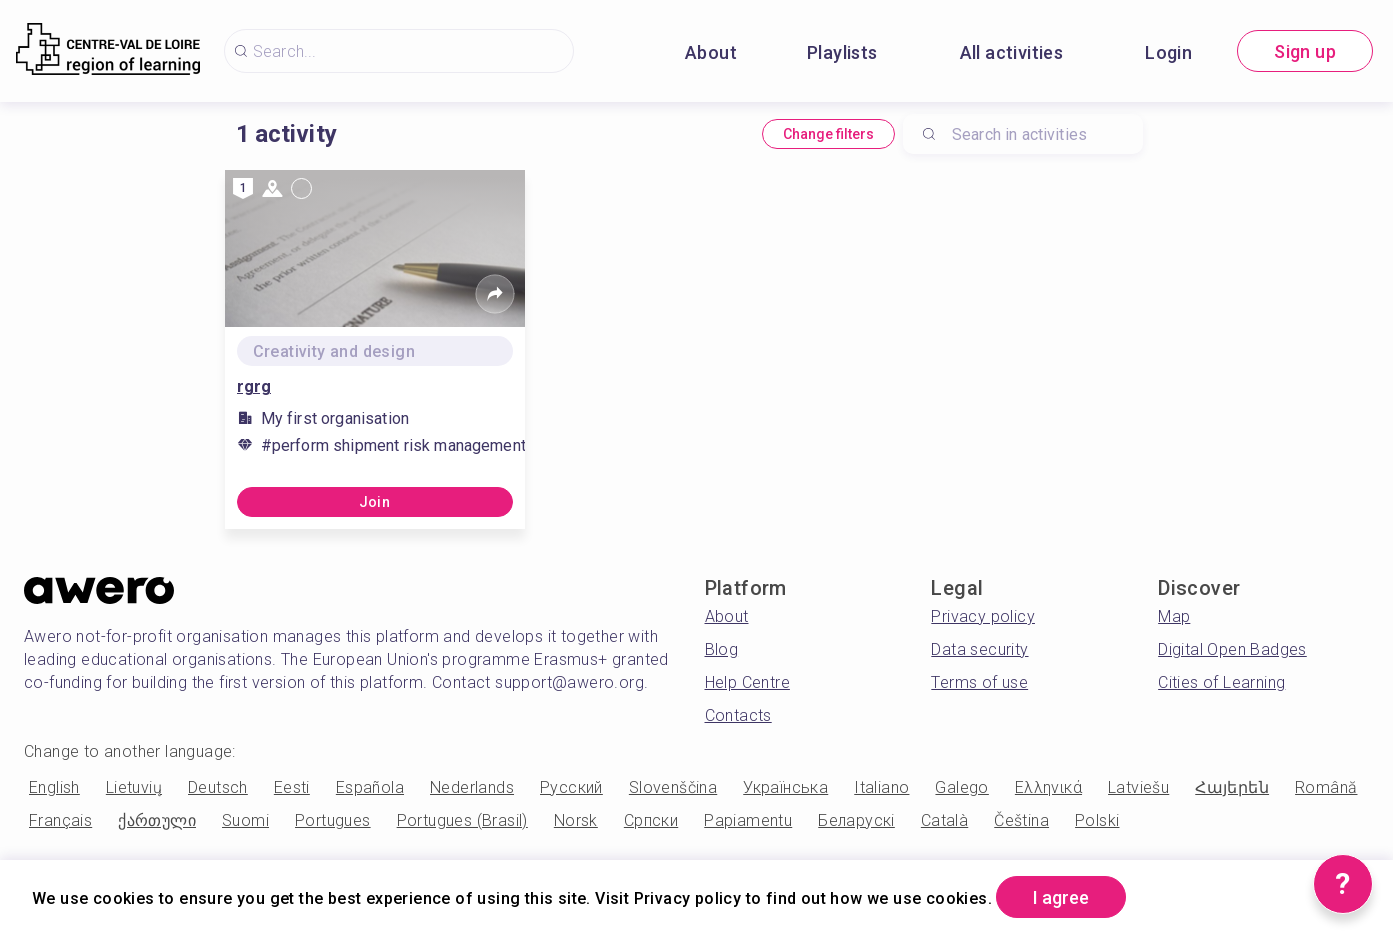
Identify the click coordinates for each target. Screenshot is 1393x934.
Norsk (576, 820)
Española (370, 787)
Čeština (1021, 820)
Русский (571, 787)
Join (375, 502)
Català (944, 820)
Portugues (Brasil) (462, 820)
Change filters (828, 134)
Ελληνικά (1048, 787)
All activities (1012, 52)
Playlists (842, 52)
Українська (785, 787)
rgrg (254, 386)
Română (1326, 787)
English (54, 787)
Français (60, 820)
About (711, 52)
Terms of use (979, 682)
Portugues (333, 820)
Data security (979, 649)
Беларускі (856, 820)
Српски (651, 820)
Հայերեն (1232, 787)
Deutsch (218, 787)
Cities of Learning (1221, 682)
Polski (1097, 820)
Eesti (292, 787)
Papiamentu (748, 820)
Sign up (1305, 51)
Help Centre (747, 682)
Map (1174, 616)
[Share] (495, 294)
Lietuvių (134, 787)
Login (1168, 52)
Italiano (881, 787)
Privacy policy (983, 616)
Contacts (738, 715)
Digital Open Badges (1232, 649)
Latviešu (1138, 787)
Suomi (245, 820)
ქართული (157, 820)
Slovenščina (673, 787)
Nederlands (472, 787)
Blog (722, 649)
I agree (1061, 897)
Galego (961, 787)
